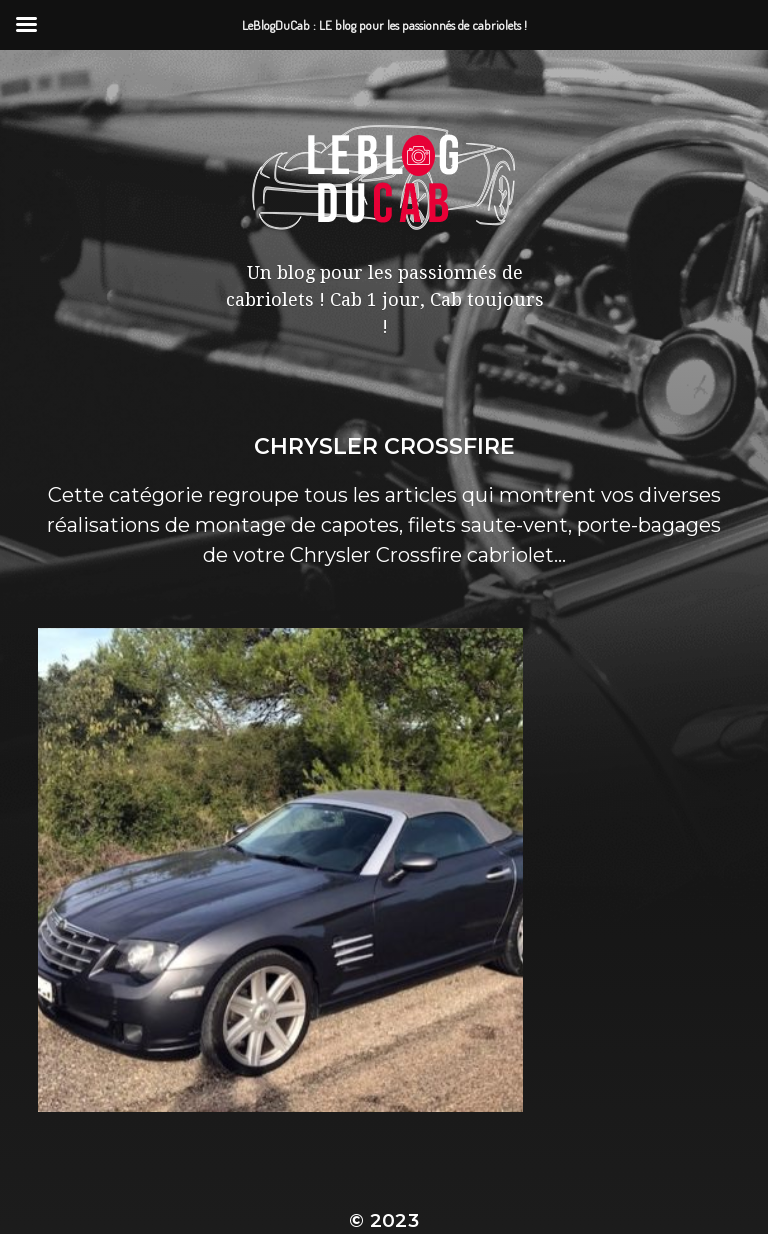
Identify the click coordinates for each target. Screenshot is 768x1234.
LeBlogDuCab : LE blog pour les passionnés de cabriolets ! (384, 1121)
